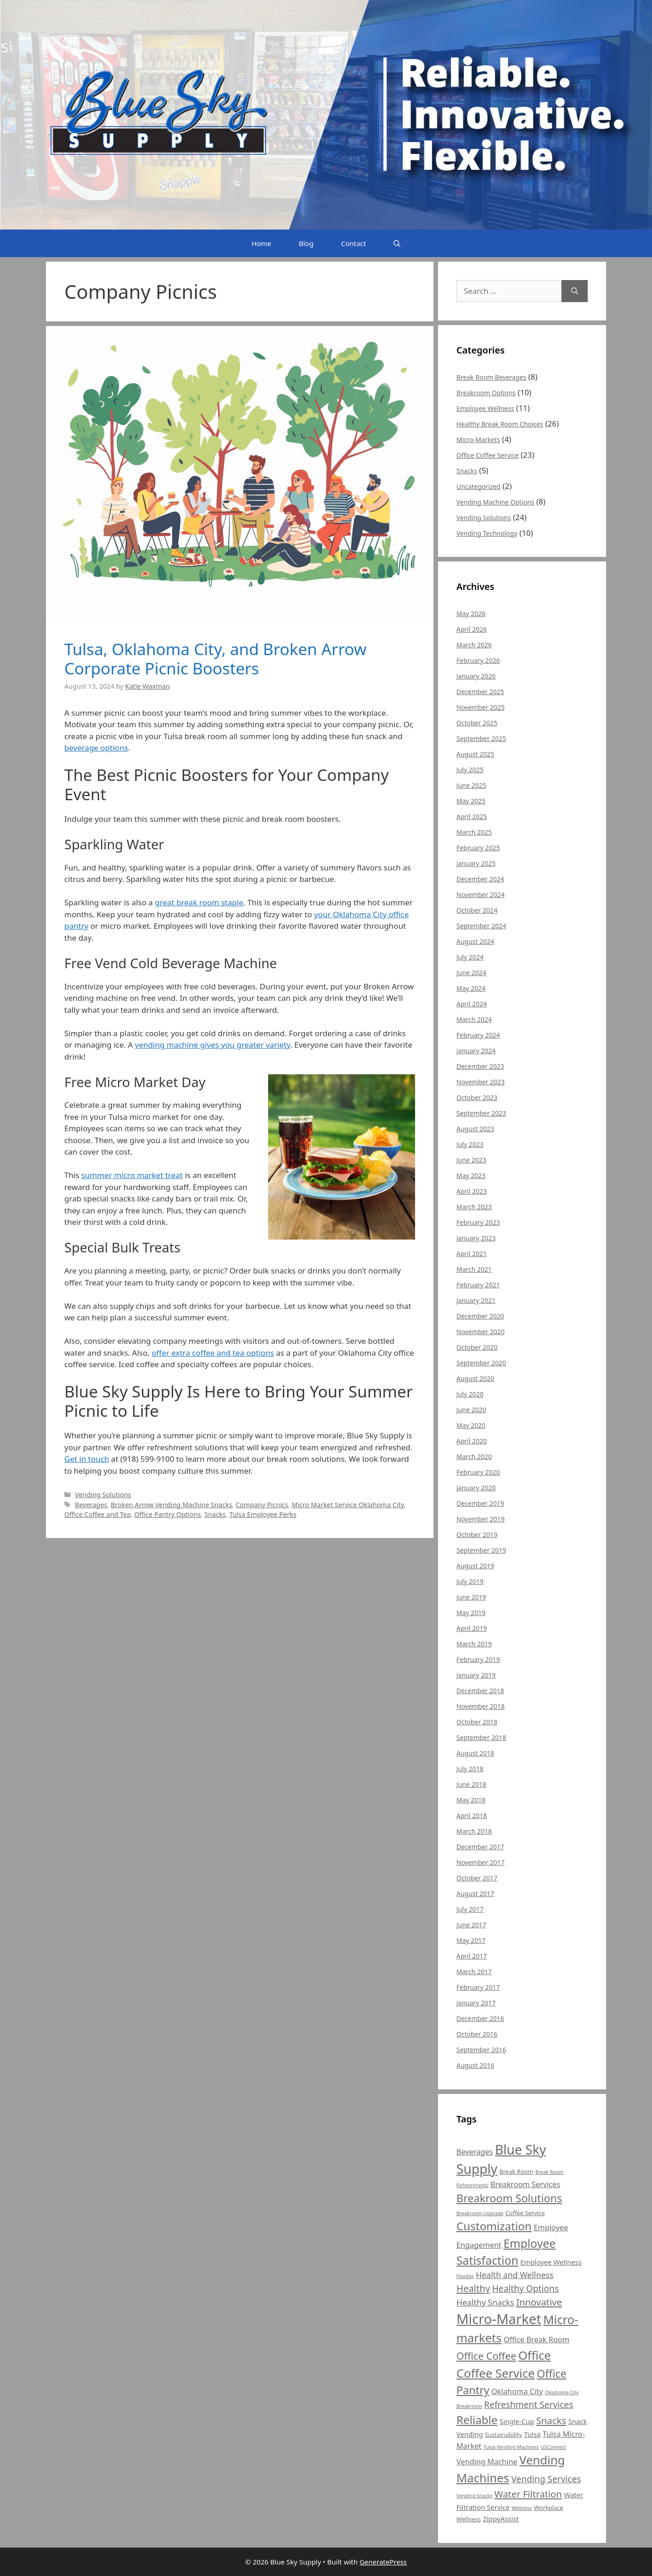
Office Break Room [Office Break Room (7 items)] (536, 2340)
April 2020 (471, 1441)
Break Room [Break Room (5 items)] (517, 2171)
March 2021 (474, 1269)
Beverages (91, 1504)
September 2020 (481, 1362)
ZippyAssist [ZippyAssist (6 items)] (501, 2518)
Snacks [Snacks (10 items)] (551, 2420)
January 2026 (475, 676)
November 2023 (480, 1082)
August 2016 (475, 2065)
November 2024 (480, 894)
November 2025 (480, 707)
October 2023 (476, 1097)
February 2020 (478, 1472)
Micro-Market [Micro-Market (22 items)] (498, 2319)
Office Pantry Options (167, 1514)
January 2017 (475, 2002)
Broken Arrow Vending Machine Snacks (171, 1504)
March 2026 (474, 644)
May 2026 (470, 613)
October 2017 (476, 1878)
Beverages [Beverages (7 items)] (474, 2152)
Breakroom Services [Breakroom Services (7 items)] (525, 2184)
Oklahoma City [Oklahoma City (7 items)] (517, 2391)
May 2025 (470, 801)
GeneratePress (383, 2561)
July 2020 (469, 1394)
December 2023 (480, 1066)
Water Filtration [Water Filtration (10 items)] (528, 2493)
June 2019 (471, 1597)
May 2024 (470, 988)
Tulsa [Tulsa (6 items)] (532, 2434)
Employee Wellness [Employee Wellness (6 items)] (551, 2262)
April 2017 (471, 1956)
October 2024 (476, 910)
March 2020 (474, 1456)
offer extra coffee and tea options (213, 1352)
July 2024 (469, 957)
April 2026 (471, 629)
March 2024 (474, 1019)
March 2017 (474, 1971)
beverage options (96, 747)
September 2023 (481, 1113)
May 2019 (470, 1612)
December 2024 (480, 879)
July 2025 (469, 769)
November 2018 (480, 1706)
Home (261, 243)
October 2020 (476, 1347)
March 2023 (474, 1206)
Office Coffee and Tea (97, 1514)
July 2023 (469, 1144)
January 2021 (475, 1300)
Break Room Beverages (491, 377)
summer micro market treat (132, 1175)
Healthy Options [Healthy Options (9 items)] (525, 2289)
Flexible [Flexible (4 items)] (465, 2276)
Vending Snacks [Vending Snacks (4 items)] (474, 2495)
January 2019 (475, 1675)
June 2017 (471, 1924)
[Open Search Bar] (397, 243)
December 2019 (480, 1503)
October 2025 (476, 722)
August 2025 (475, 754)
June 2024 (471, 972)
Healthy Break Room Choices (499, 424)
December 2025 (480, 691)
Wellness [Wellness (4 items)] (521, 2508)
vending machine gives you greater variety (212, 1044)
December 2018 (480, 1690)
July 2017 (469, 1909)
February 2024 (478, 1035)
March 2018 (474, 1831)
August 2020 (475, 1378)
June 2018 (471, 1784)
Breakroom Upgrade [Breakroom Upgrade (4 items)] (479, 2213)
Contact (353, 243)
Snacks (215, 1514)
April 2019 (471, 1628)
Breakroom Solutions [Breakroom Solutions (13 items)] (509, 2198)
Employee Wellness (485, 408)
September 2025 (481, 738)
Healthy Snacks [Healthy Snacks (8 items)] (485, 2302)
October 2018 (476, 1721)
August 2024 (475, 941)
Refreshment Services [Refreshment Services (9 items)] (528, 2405)
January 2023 (475, 1238)
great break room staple (199, 902)
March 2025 (474, 832)
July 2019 (469, 1581)
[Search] (575, 291)
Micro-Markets (478, 439)
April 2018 (471, 1815)
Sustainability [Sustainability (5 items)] (503, 2434)
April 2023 (471, 1191)
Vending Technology (486, 533)
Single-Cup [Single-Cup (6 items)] (517, 2421)
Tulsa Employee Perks (262, 1514)
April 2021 (471, 1253)
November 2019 (480, 1519)
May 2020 (470, 1425)
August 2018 (475, 1753)
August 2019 (475, 1565)
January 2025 (475, 863)
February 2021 (478, 1284)
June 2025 (471, 785)
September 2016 (481, 2049)
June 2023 (471, 1160)
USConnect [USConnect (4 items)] (553, 2447)
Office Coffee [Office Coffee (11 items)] (486, 2356)
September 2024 (481, 925)
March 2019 (474, 1643)
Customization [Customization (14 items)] (494, 2226)
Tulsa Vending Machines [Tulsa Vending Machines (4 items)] (511, 2447)
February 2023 (478, 1222)
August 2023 (475, 1128)
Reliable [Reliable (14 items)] (477, 2419)
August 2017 (475, 1893)
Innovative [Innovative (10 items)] (539, 2301)
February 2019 (478, 1659)
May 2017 (470, 1940)
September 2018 (481, 1737)
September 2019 (481, 1550)
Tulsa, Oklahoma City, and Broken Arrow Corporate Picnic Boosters (215, 658)
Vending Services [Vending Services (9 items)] (546, 2479)
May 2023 (470, 1175)
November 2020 (480, 1331)
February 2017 (478, 1987)
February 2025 (478, 847)
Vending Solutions (103, 1494)
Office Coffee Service (487, 455)
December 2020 (480, 1316)
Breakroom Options (486, 392)
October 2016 (476, 2034)
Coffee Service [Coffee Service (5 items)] (525, 2213)
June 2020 (471, 1409)
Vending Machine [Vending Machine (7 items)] (486, 2462)
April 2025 (471, 816)
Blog (306, 243)
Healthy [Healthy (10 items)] (473, 2288)
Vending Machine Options (495, 502)
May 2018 (470, 1800)
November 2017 (480, 1862)
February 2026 (478, 660)
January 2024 (475, 1050)
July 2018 (469, 1768)
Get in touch (86, 1459)
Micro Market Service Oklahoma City (348, 1504)
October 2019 (476, 1534)
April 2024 (471, 1003)
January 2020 (475, 1487)
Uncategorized (478, 486)
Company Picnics (262, 1504)
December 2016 (480, 2018)
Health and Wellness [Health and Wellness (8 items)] (514, 2274)
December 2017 (480, 1846)
